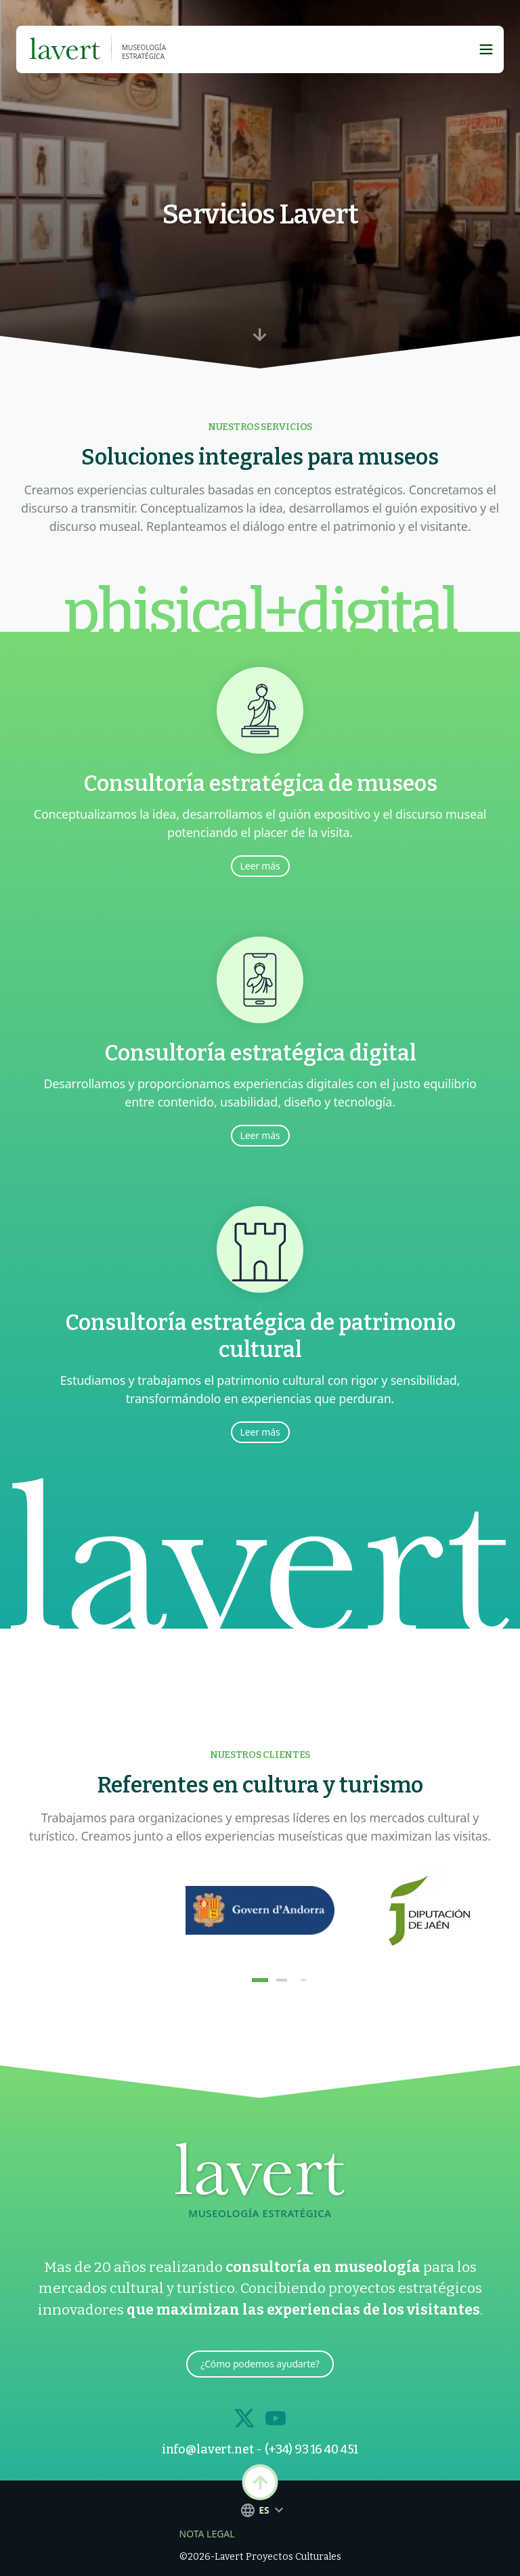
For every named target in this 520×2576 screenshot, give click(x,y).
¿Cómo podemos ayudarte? (260, 2363)
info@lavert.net (208, 2449)
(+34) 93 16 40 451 (311, 2449)
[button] (260, 1980)
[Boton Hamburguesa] (486, 49)
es (260, 2510)
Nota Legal (207, 2533)
